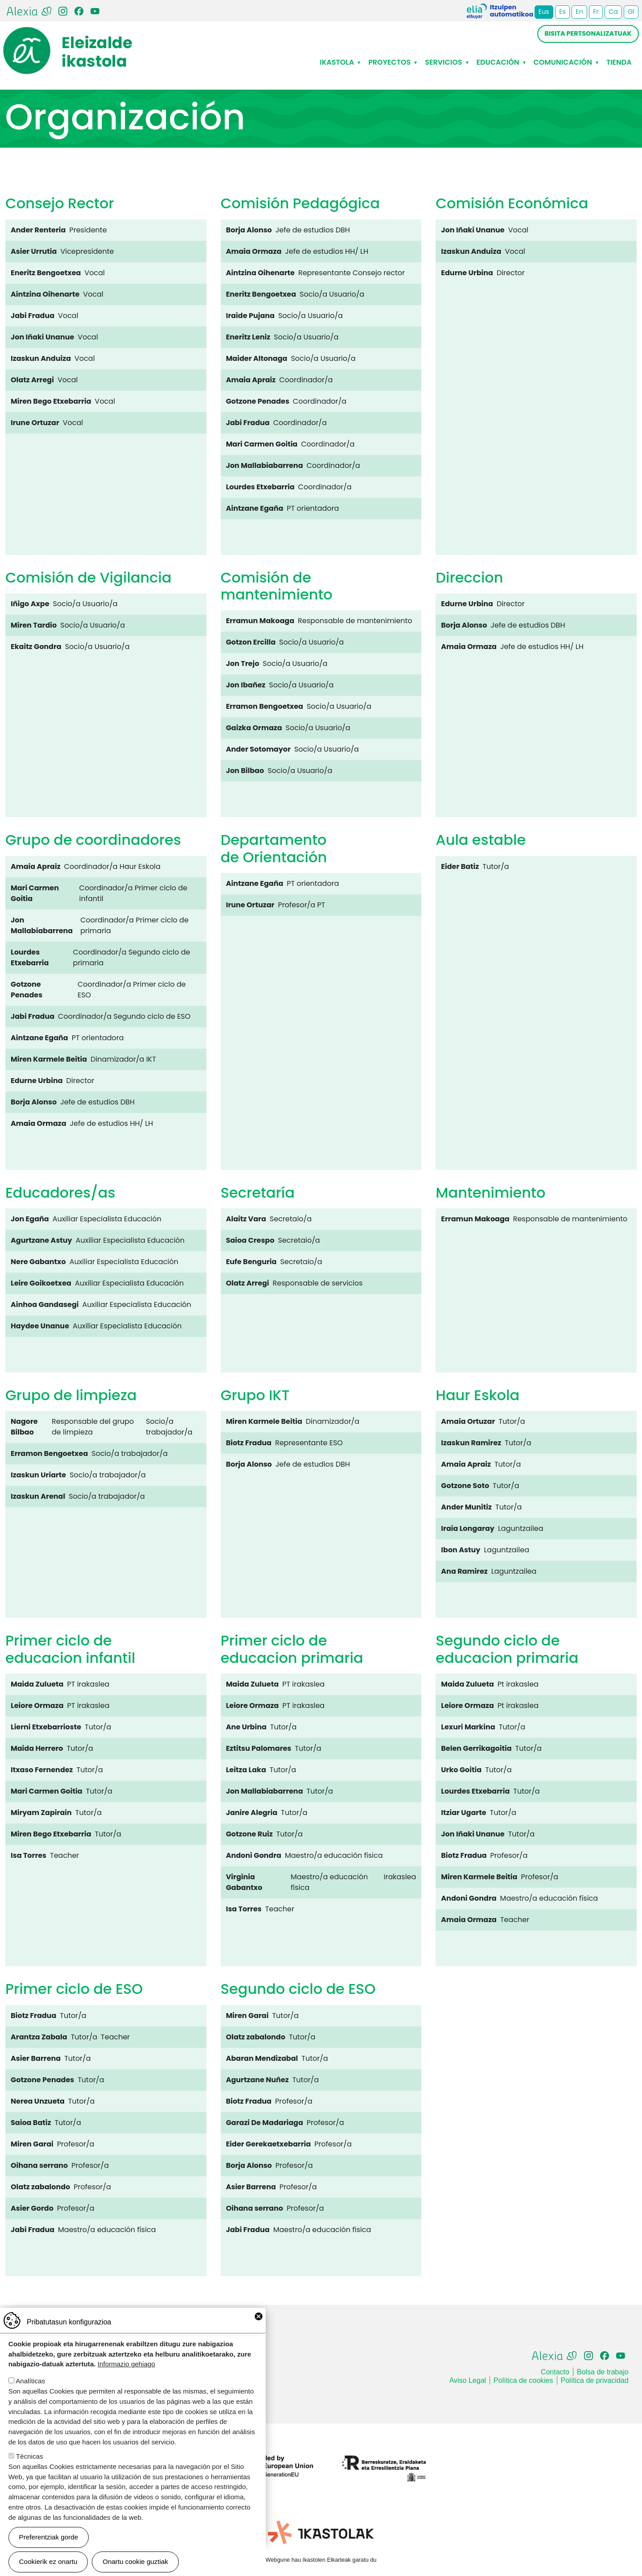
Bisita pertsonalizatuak (588, 33)
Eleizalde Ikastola (67, 34)
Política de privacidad (595, 2380)
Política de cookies (523, 2380)
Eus (544, 11)
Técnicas (29, 2469)
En (579, 11)
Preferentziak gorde (48, 2549)
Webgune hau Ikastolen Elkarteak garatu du (321, 2559)
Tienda (619, 62)
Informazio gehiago (126, 2376)
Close (258, 2329)
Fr (596, 11)
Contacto (555, 2372)
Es (562, 11)
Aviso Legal (467, 2380)
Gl (631, 11)
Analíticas (30, 2393)
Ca (613, 11)
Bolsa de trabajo (603, 2372)
